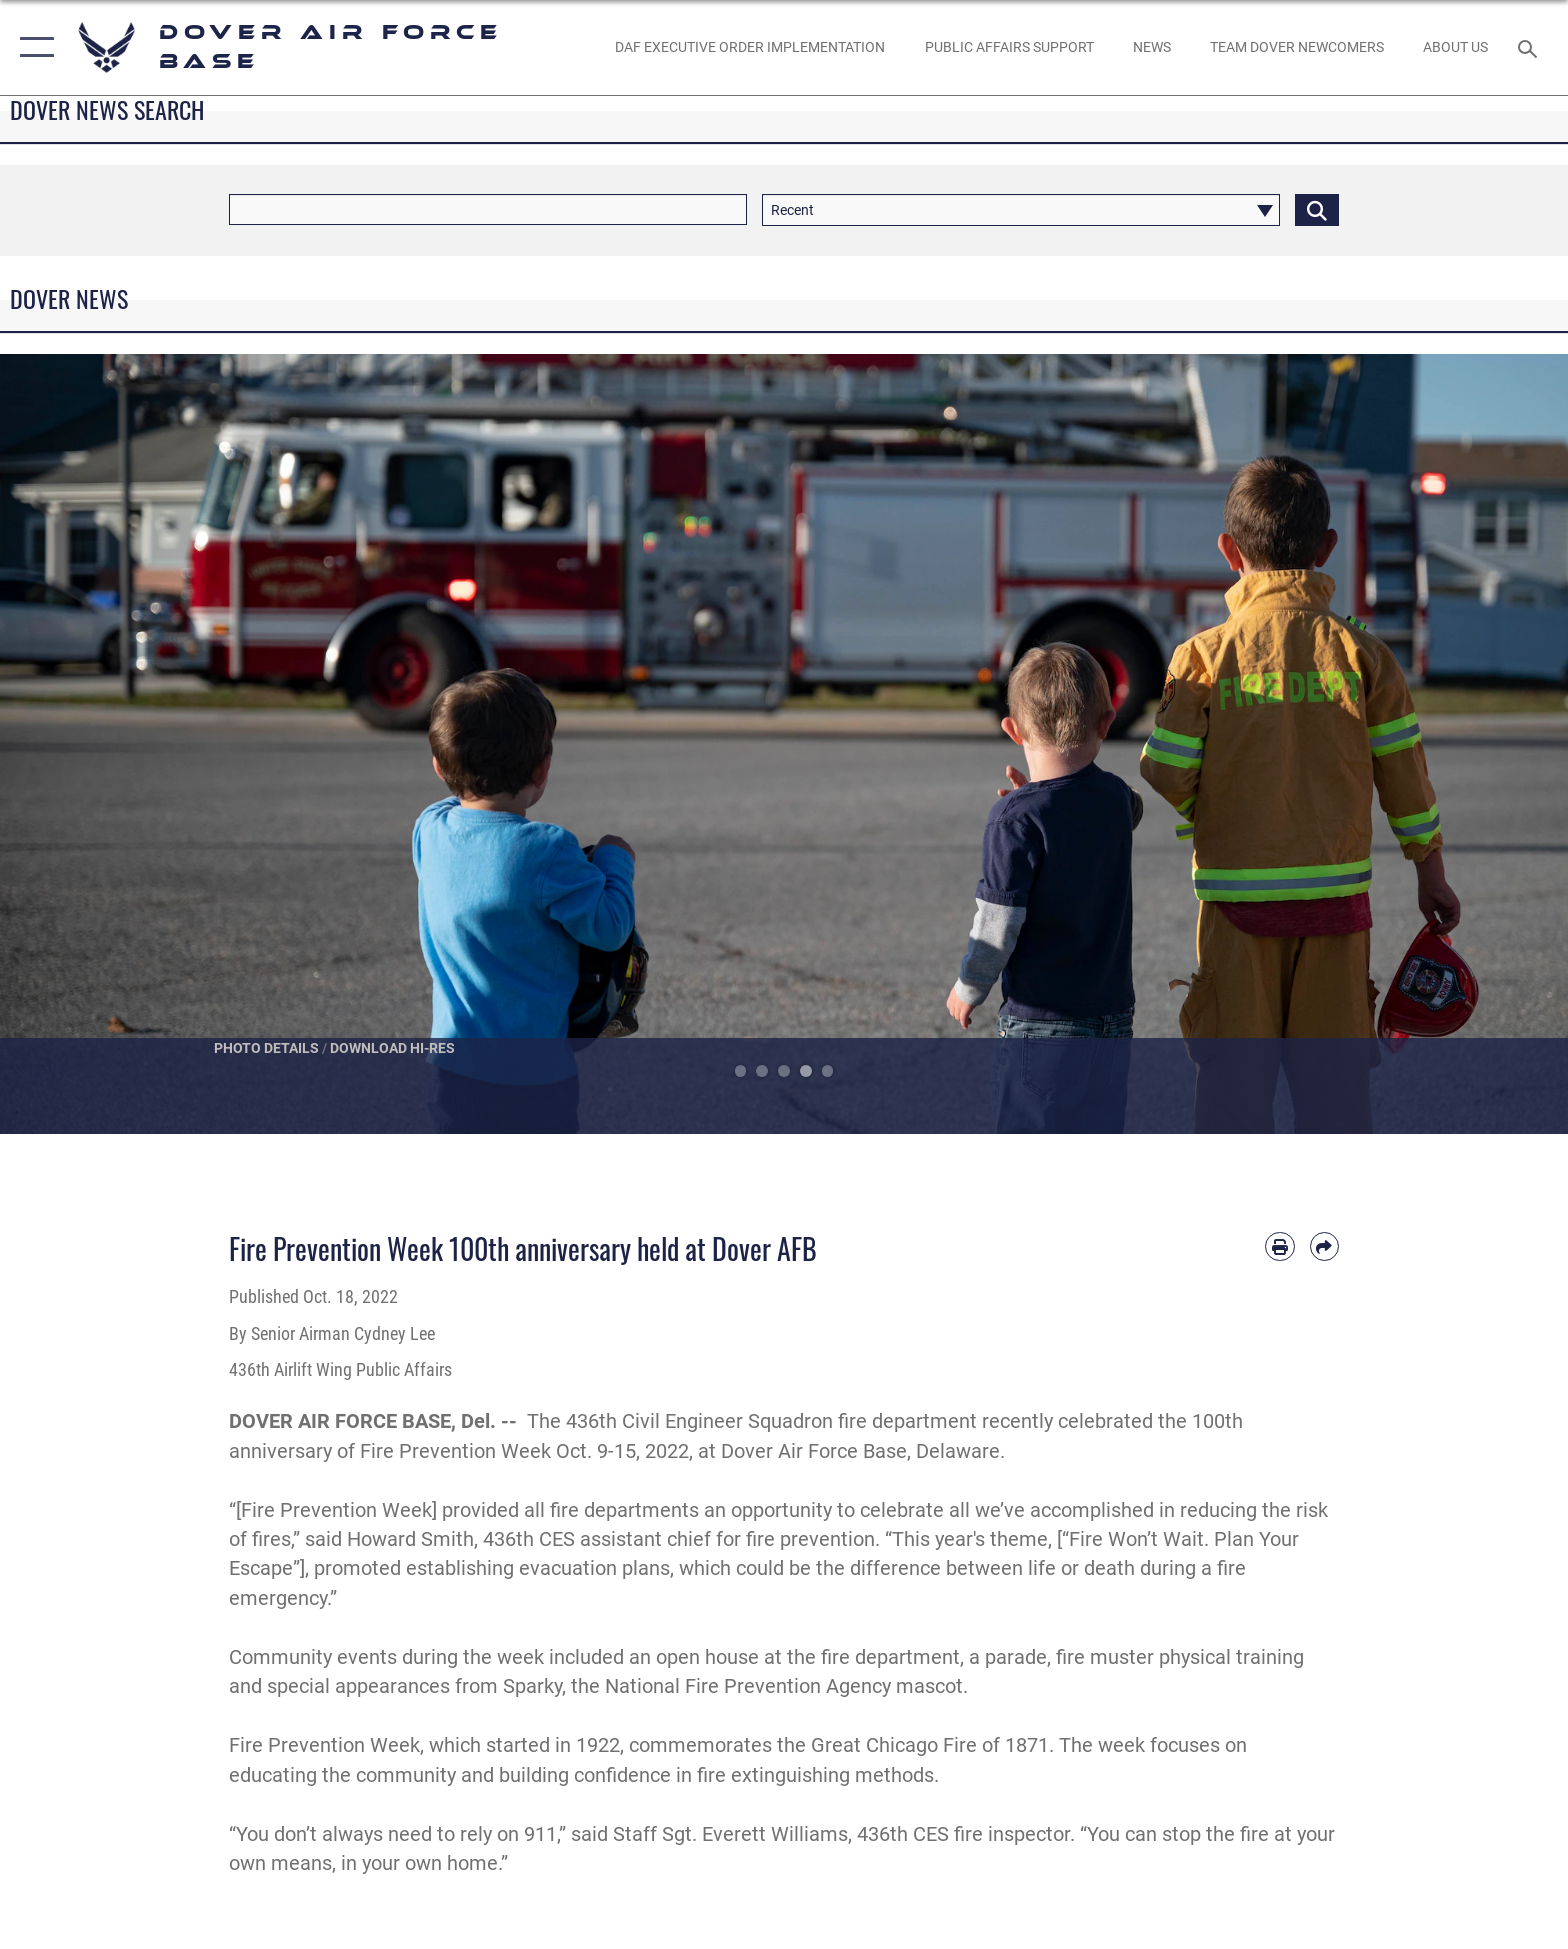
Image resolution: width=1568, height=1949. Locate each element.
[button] (32, 47)
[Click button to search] (1317, 209)
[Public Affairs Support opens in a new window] (1009, 47)
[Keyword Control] (488, 209)
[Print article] (1279, 1246)
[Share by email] (1324, 1246)
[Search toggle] (1530, 47)
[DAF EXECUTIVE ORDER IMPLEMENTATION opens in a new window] (750, 47)
